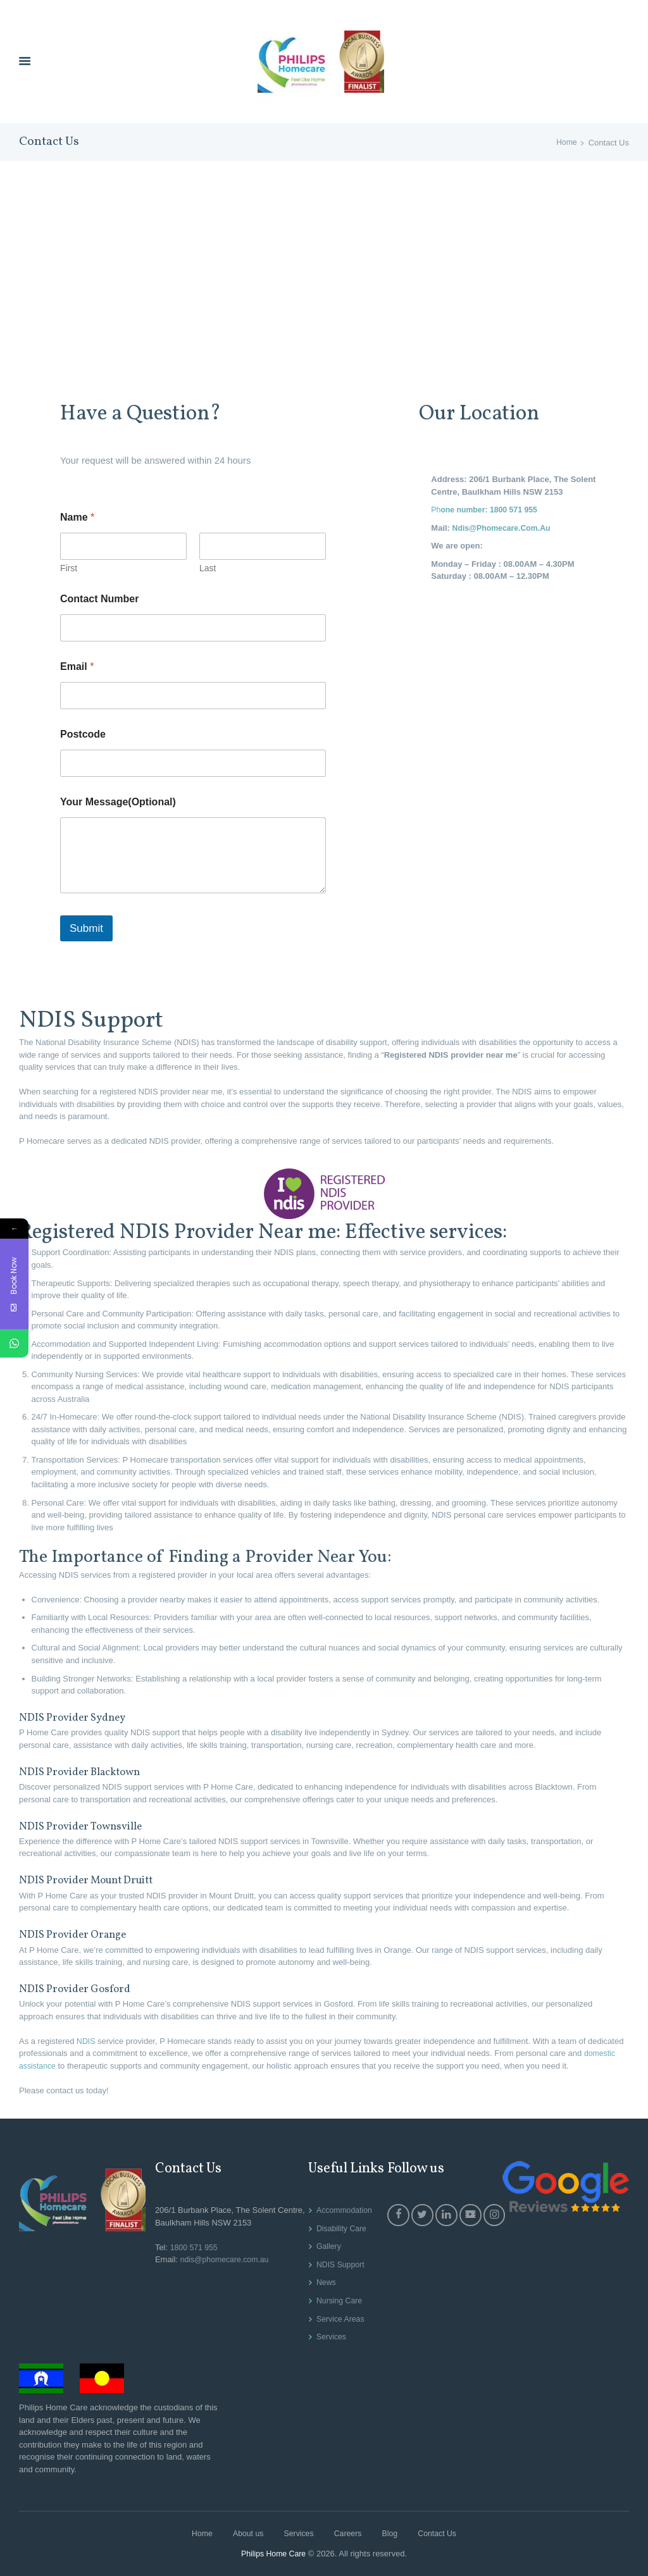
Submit (86, 929)
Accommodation (343, 2210)
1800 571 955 (194, 2247)
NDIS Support (339, 2264)
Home (566, 143)
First (68, 568)
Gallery (327, 2246)
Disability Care (340, 2228)
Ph (487, 510)
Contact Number (99, 598)
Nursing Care (338, 2301)
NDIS (86, 2041)
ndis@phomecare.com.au (226, 2260)
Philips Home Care (273, 2554)
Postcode (83, 734)
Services (330, 2337)
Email (77, 666)
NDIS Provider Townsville (90, 1826)
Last (207, 568)
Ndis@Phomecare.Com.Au (504, 528)
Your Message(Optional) (118, 801)
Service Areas (339, 2319)
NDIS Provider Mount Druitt (98, 1881)
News (324, 2283)
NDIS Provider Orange (81, 1935)
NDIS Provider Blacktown (90, 1772)
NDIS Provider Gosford (83, 1989)
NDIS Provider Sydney (81, 1718)
